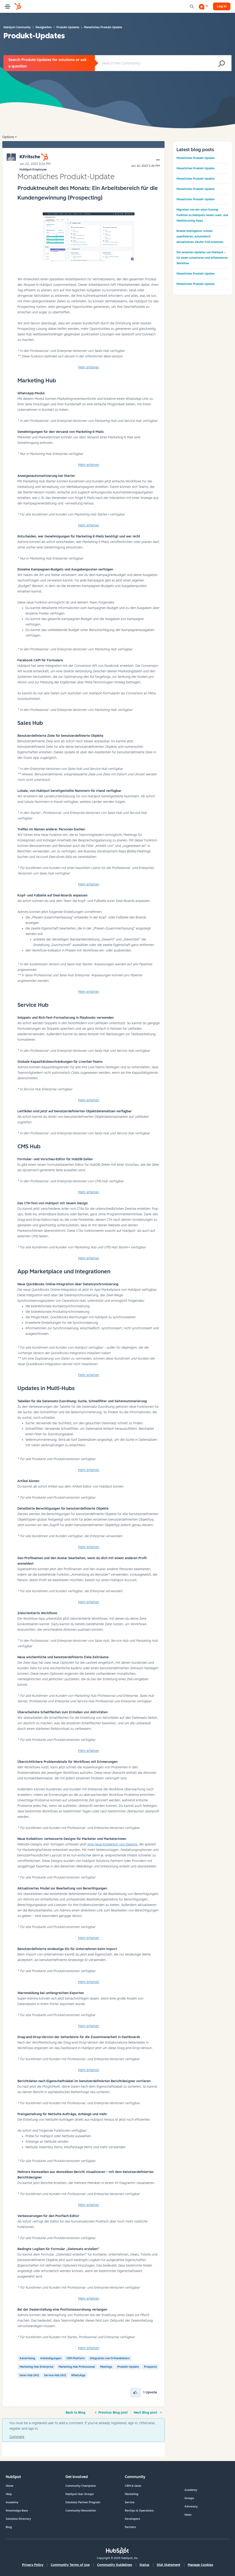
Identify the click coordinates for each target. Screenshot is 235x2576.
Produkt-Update (128, 2366)
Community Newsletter (80, 2510)
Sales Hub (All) (29, 2375)
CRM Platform (75, 2358)
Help (9, 2494)
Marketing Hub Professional (77, 2366)
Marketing (131, 2494)
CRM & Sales (133, 2485)
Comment (16, 2437)
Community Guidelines (114, 2565)
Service (129, 2502)
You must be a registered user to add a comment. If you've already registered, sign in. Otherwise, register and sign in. (82, 2426)
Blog (9, 2527)
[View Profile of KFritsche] (30, 156)
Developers (132, 2518)
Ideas (188, 2514)
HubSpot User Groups (79, 2494)
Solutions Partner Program (82, 2502)
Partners (130, 2527)
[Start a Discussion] (203, 6)
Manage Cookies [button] (200, 2565)
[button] (158, 160)
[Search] (163, 63)
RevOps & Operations (139, 2510)
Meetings (106, 2366)
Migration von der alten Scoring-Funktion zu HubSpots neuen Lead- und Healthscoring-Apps (202, 215)
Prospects (150, 2366)
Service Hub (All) (55, 2375)
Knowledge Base (17, 2510)
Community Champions (80, 2485)
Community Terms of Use (70, 2565)
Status (144, 2565)
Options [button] (8, 137)
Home (9, 2485)
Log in (222, 6)
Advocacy (191, 2506)
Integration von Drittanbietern (110, 2358)
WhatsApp (78, 2375)
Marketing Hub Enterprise (36, 2366)
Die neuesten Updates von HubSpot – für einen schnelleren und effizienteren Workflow (202, 258)
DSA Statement (168, 2565)
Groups (189, 2498)
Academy (12, 2502)
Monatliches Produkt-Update (195, 158)
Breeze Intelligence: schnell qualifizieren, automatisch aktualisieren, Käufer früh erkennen (199, 236)
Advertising (27, 2358)
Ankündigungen (50, 2358)
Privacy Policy (32, 2565)
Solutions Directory (18, 2518)
